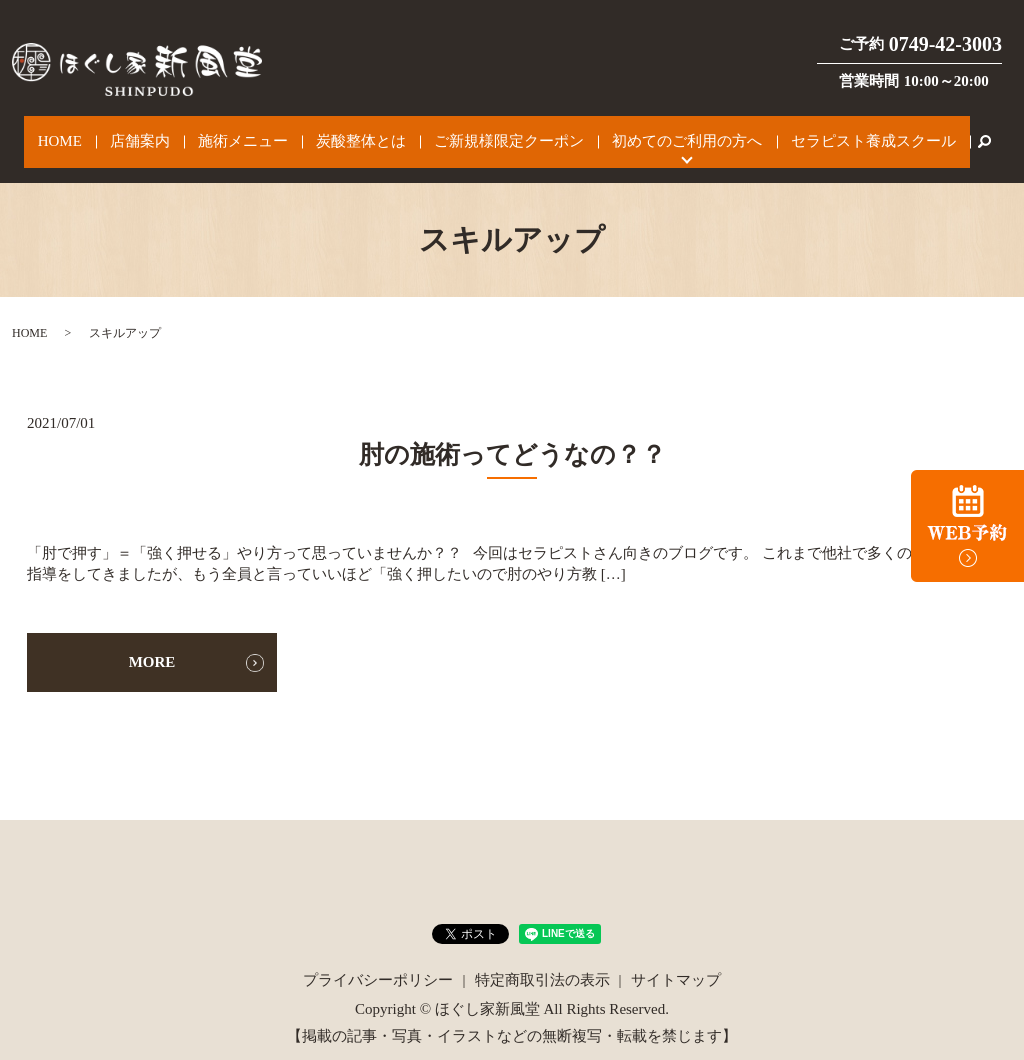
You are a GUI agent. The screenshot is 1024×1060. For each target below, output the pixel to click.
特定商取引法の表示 (542, 960)
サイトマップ (676, 960)
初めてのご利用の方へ (655, 132)
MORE (152, 642)
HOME (101, 132)
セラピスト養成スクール (826, 132)
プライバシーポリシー (378, 960)
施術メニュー (255, 132)
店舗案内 (166, 132)
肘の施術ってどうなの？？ (537, 434)
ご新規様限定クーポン (492, 132)
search (930, 132)
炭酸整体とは (358, 132)
